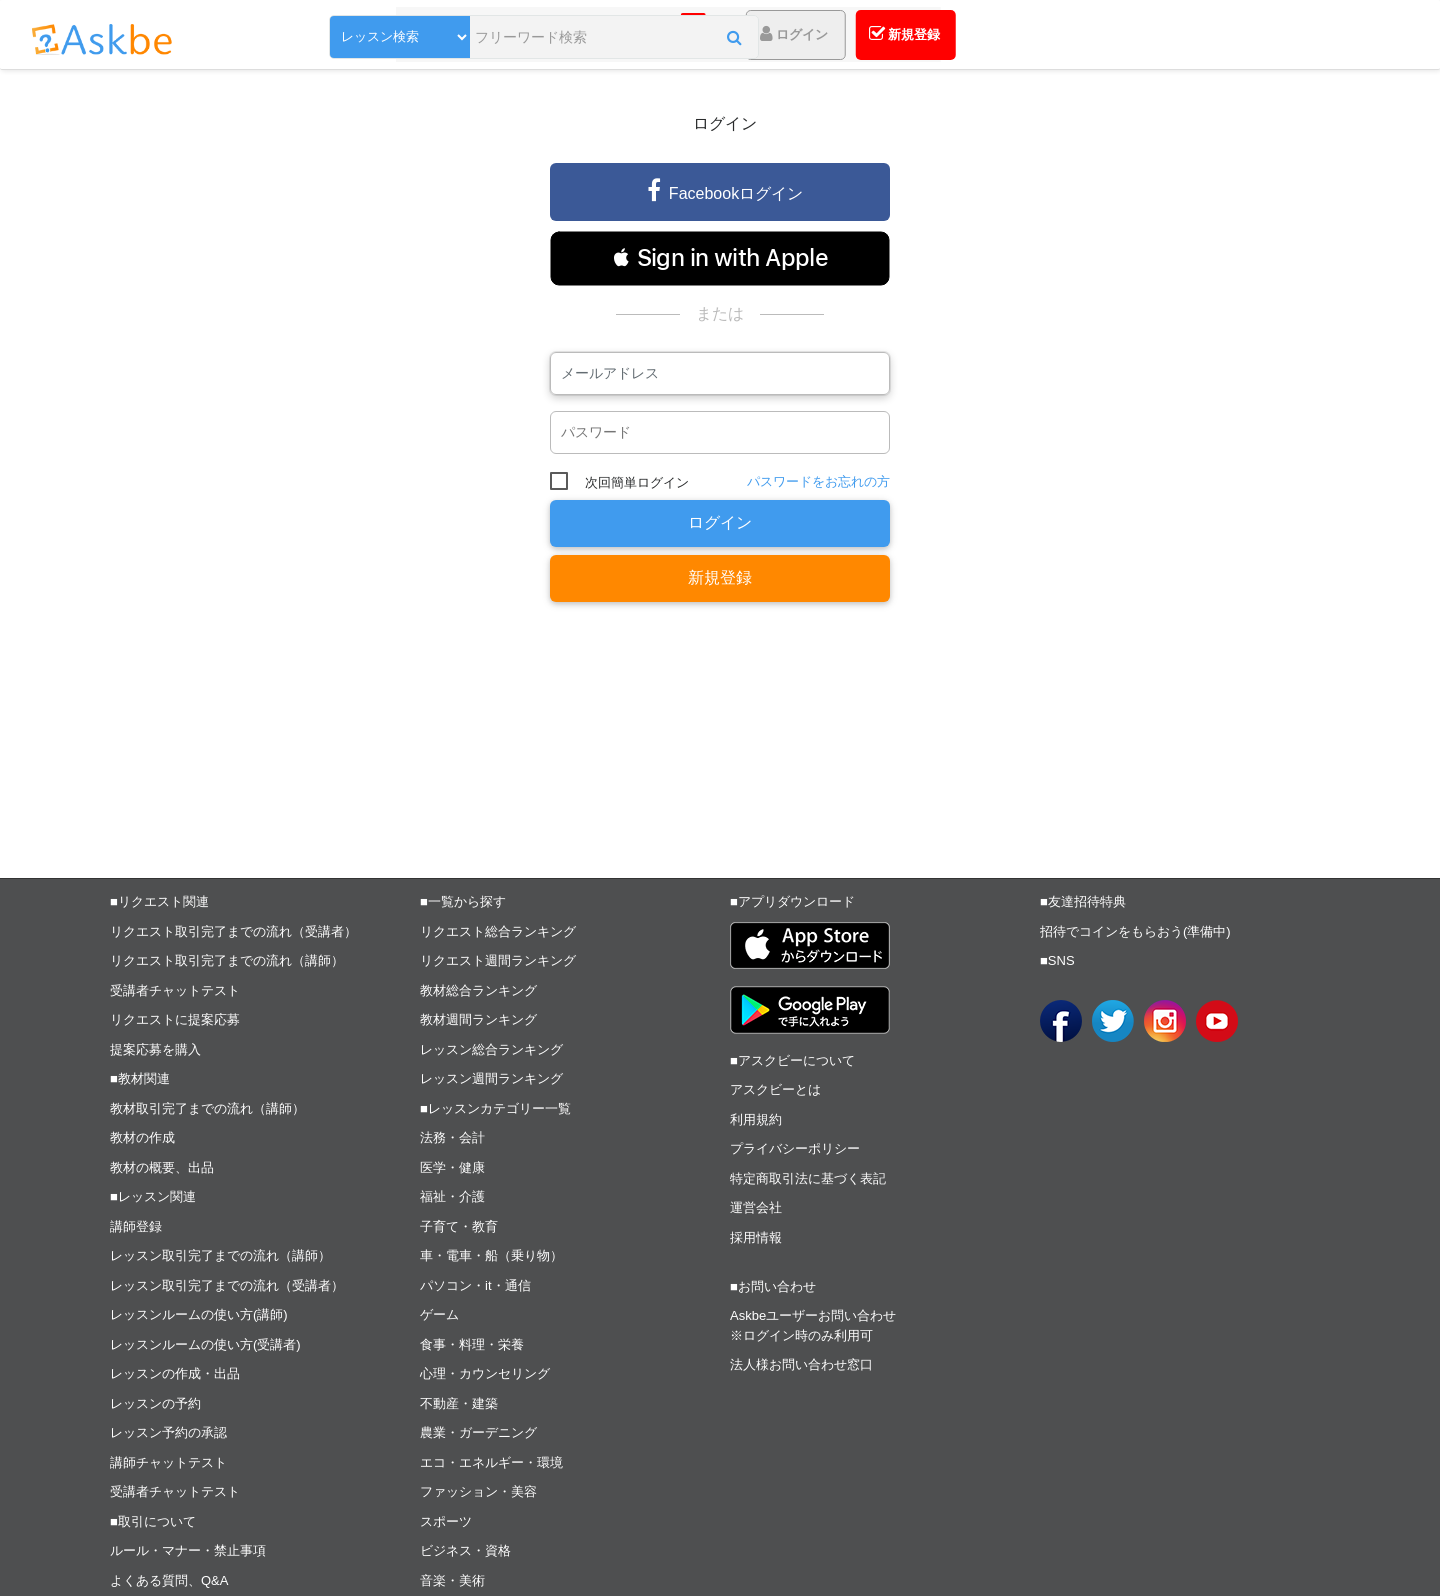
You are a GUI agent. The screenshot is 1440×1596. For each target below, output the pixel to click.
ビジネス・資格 (465, 1550)
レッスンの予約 (155, 1403)
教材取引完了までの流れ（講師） (207, 1108)
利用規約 (756, 1119)
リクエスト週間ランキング (498, 960)
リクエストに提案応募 (175, 1019)
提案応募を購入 (155, 1049)
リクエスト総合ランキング (498, 931)
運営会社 (756, 1207)
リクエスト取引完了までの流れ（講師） (227, 960)
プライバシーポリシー (795, 1148)
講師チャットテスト (168, 1462)
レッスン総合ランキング (491, 1049)
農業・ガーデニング (478, 1432)
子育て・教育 (459, 1226)
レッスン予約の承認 (168, 1432)
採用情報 (756, 1237)
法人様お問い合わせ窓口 (801, 1364)
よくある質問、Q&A (169, 1580)
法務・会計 (452, 1137)
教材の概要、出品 (162, 1167)
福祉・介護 (452, 1196)
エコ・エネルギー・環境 (491, 1462)
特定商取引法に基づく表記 (808, 1178)
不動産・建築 (459, 1403)
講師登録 (136, 1226)
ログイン (720, 522)
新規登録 (720, 577)
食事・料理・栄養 (472, 1344)
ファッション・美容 (478, 1491)
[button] (734, 37)
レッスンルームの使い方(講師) (199, 1314)
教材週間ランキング (478, 1019)
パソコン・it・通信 (475, 1285)
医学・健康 (452, 1167)
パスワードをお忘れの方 (818, 481)
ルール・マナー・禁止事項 (188, 1550)
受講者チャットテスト (175, 990)
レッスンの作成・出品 (175, 1373)
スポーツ (446, 1521)
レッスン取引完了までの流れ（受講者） (227, 1285)
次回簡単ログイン (637, 482)
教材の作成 (142, 1137)
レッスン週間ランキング (491, 1078)
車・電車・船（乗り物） (491, 1255)
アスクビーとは (775, 1089)
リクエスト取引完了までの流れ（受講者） (233, 931)
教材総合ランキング (478, 990)
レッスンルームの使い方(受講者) (205, 1344)
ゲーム (439, 1314)
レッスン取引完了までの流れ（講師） (220, 1255)
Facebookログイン (725, 190)
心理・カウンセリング (485, 1373)
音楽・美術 (452, 1580)
